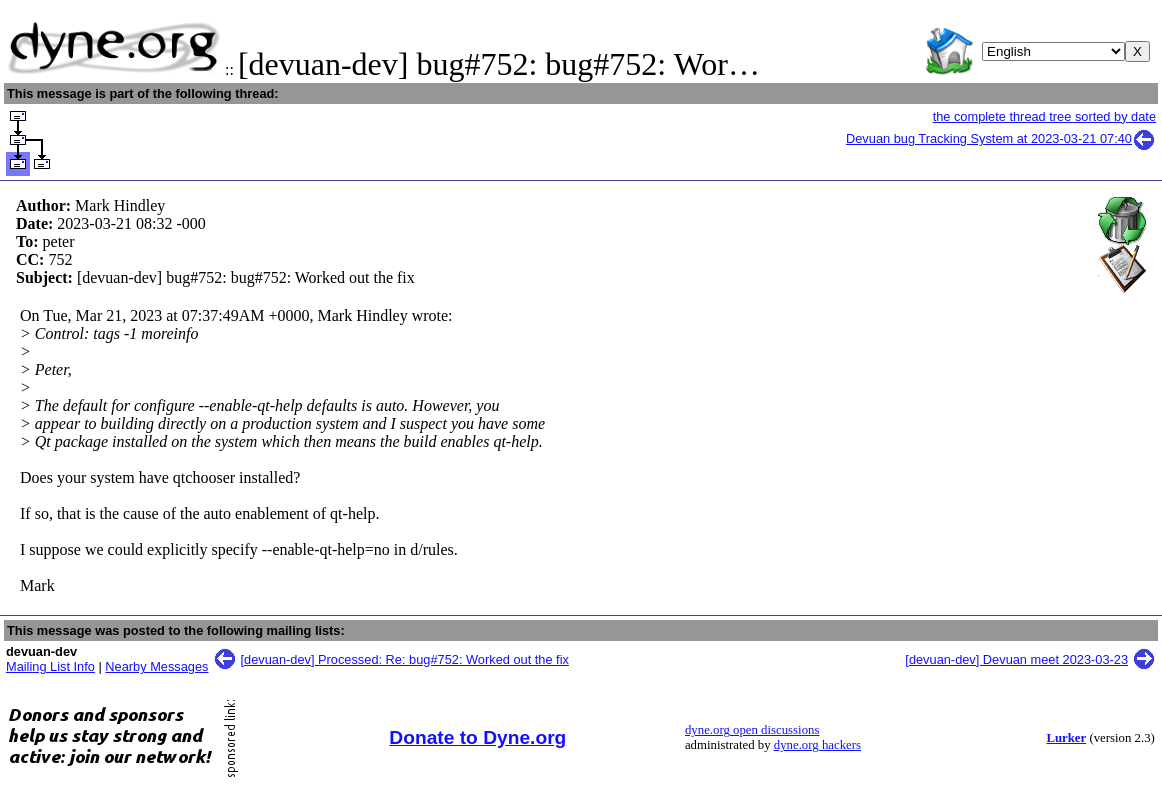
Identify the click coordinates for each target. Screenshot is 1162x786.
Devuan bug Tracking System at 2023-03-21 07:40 (1001, 138)
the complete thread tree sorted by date (1044, 116)
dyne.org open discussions (752, 730)
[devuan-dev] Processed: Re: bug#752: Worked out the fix (405, 659)
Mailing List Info (50, 666)
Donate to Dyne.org (477, 737)
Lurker (1066, 738)
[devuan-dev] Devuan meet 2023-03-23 (1016, 659)
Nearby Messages (156, 666)
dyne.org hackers (817, 745)
